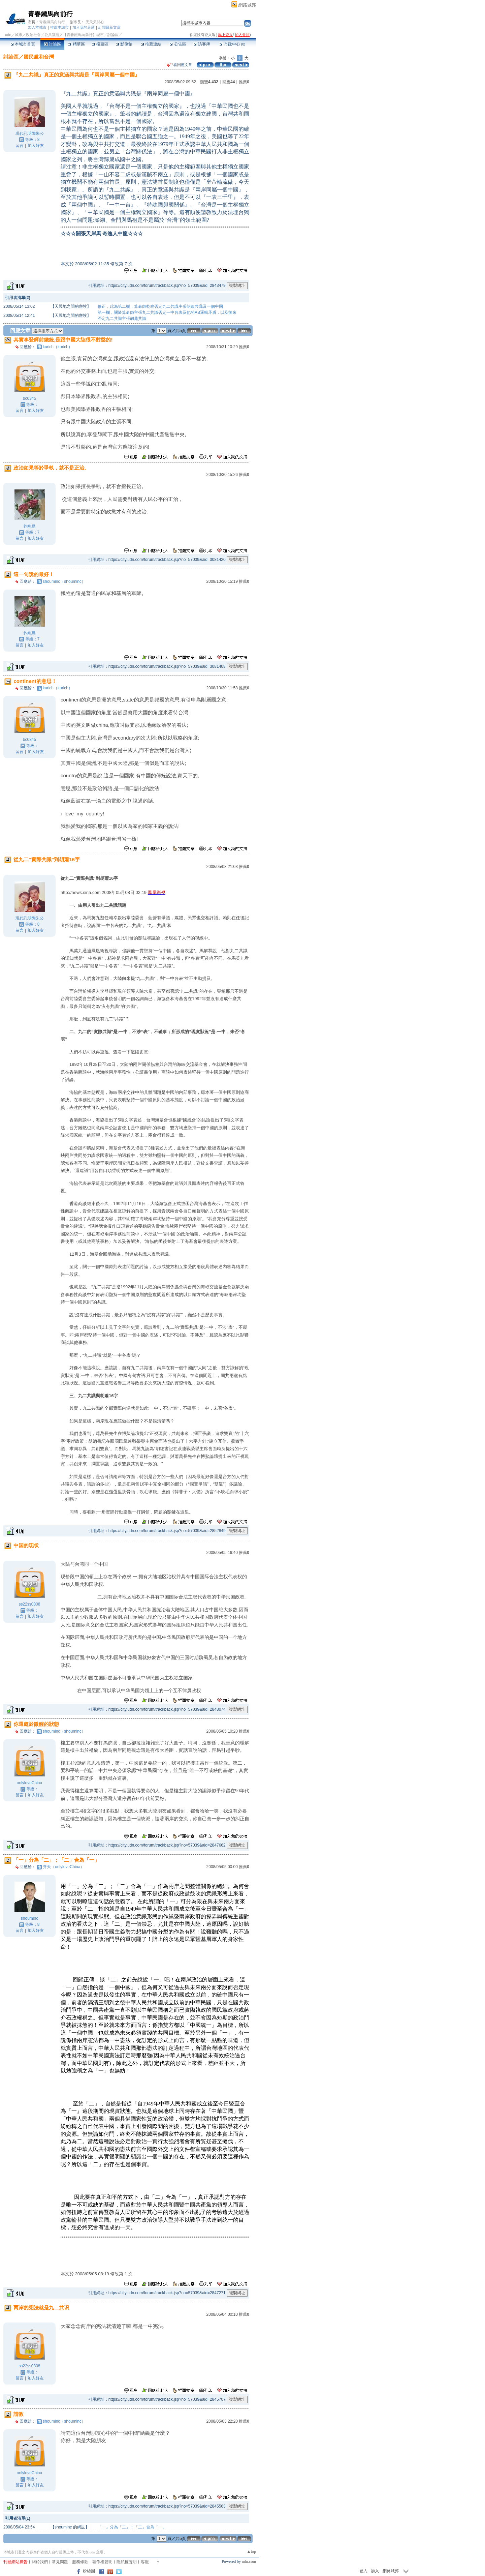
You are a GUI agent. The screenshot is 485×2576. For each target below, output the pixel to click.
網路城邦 (247, 4)
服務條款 (80, 2561)
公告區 (177, 44)
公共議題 (51, 35)
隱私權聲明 (127, 2561)
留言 (19, 145)
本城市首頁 (22, 44)
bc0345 (29, 398)
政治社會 (33, 35)
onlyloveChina (29, 1782)
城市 (18, 35)
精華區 (76, 44)
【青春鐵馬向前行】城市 (83, 35)
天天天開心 (95, 22)
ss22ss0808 (29, 1604)
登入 (363, 2571)
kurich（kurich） (57, 347)
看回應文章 (179, 65)
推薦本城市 (59, 27)
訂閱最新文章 (109, 27)
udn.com (249, 2561)
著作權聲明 (102, 2561)
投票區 (100, 44)
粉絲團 (89, 2571)
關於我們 (40, 2561)
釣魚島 (30, 526)
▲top (251, 2551)
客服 (145, 2561)
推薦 (244, 82)
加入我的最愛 (83, 27)
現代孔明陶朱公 (29, 133)
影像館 (124, 44)
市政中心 (232, 44)
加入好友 (36, 145)
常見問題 (60, 2561)
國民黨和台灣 (39, 57)
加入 (375, 2571)
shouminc (29, 1918)
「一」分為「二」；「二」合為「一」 (132, 2527)
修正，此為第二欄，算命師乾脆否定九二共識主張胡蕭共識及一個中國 (160, 306)
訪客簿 (201, 44)
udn (8, 35)
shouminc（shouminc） (64, 581)
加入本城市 (37, 27)
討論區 (52, 44)
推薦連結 (151, 44)
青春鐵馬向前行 (50, 14)
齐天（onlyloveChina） (63, 1866)
